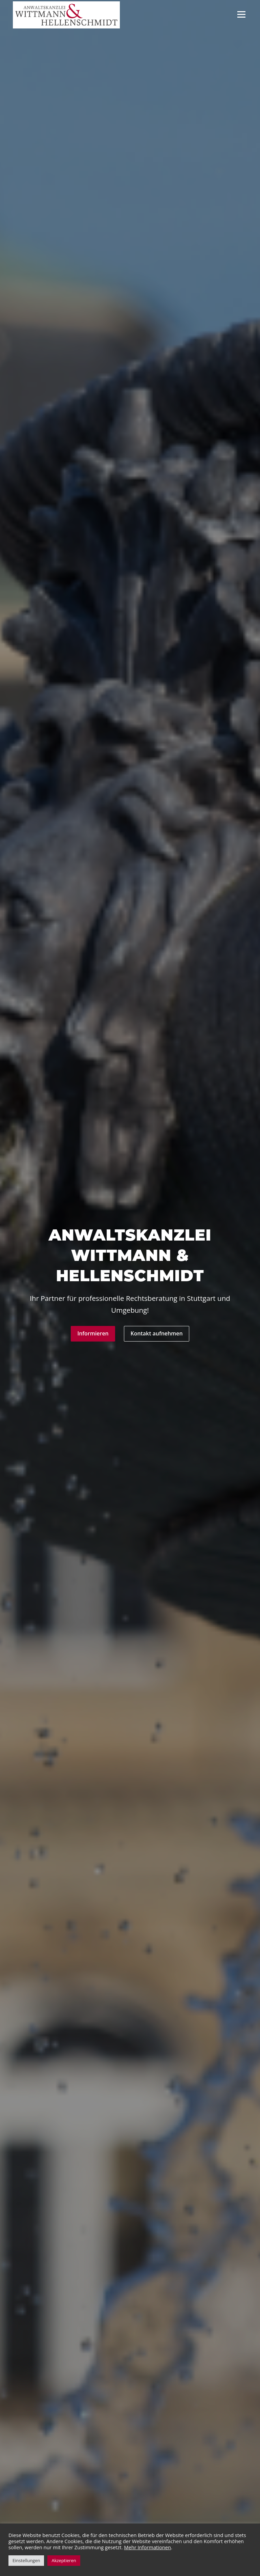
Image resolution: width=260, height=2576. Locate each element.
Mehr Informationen (147, 2547)
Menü (241, 14)
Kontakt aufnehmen (157, 1333)
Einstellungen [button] (26, 2560)
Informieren (92, 1333)
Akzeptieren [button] (63, 2560)
